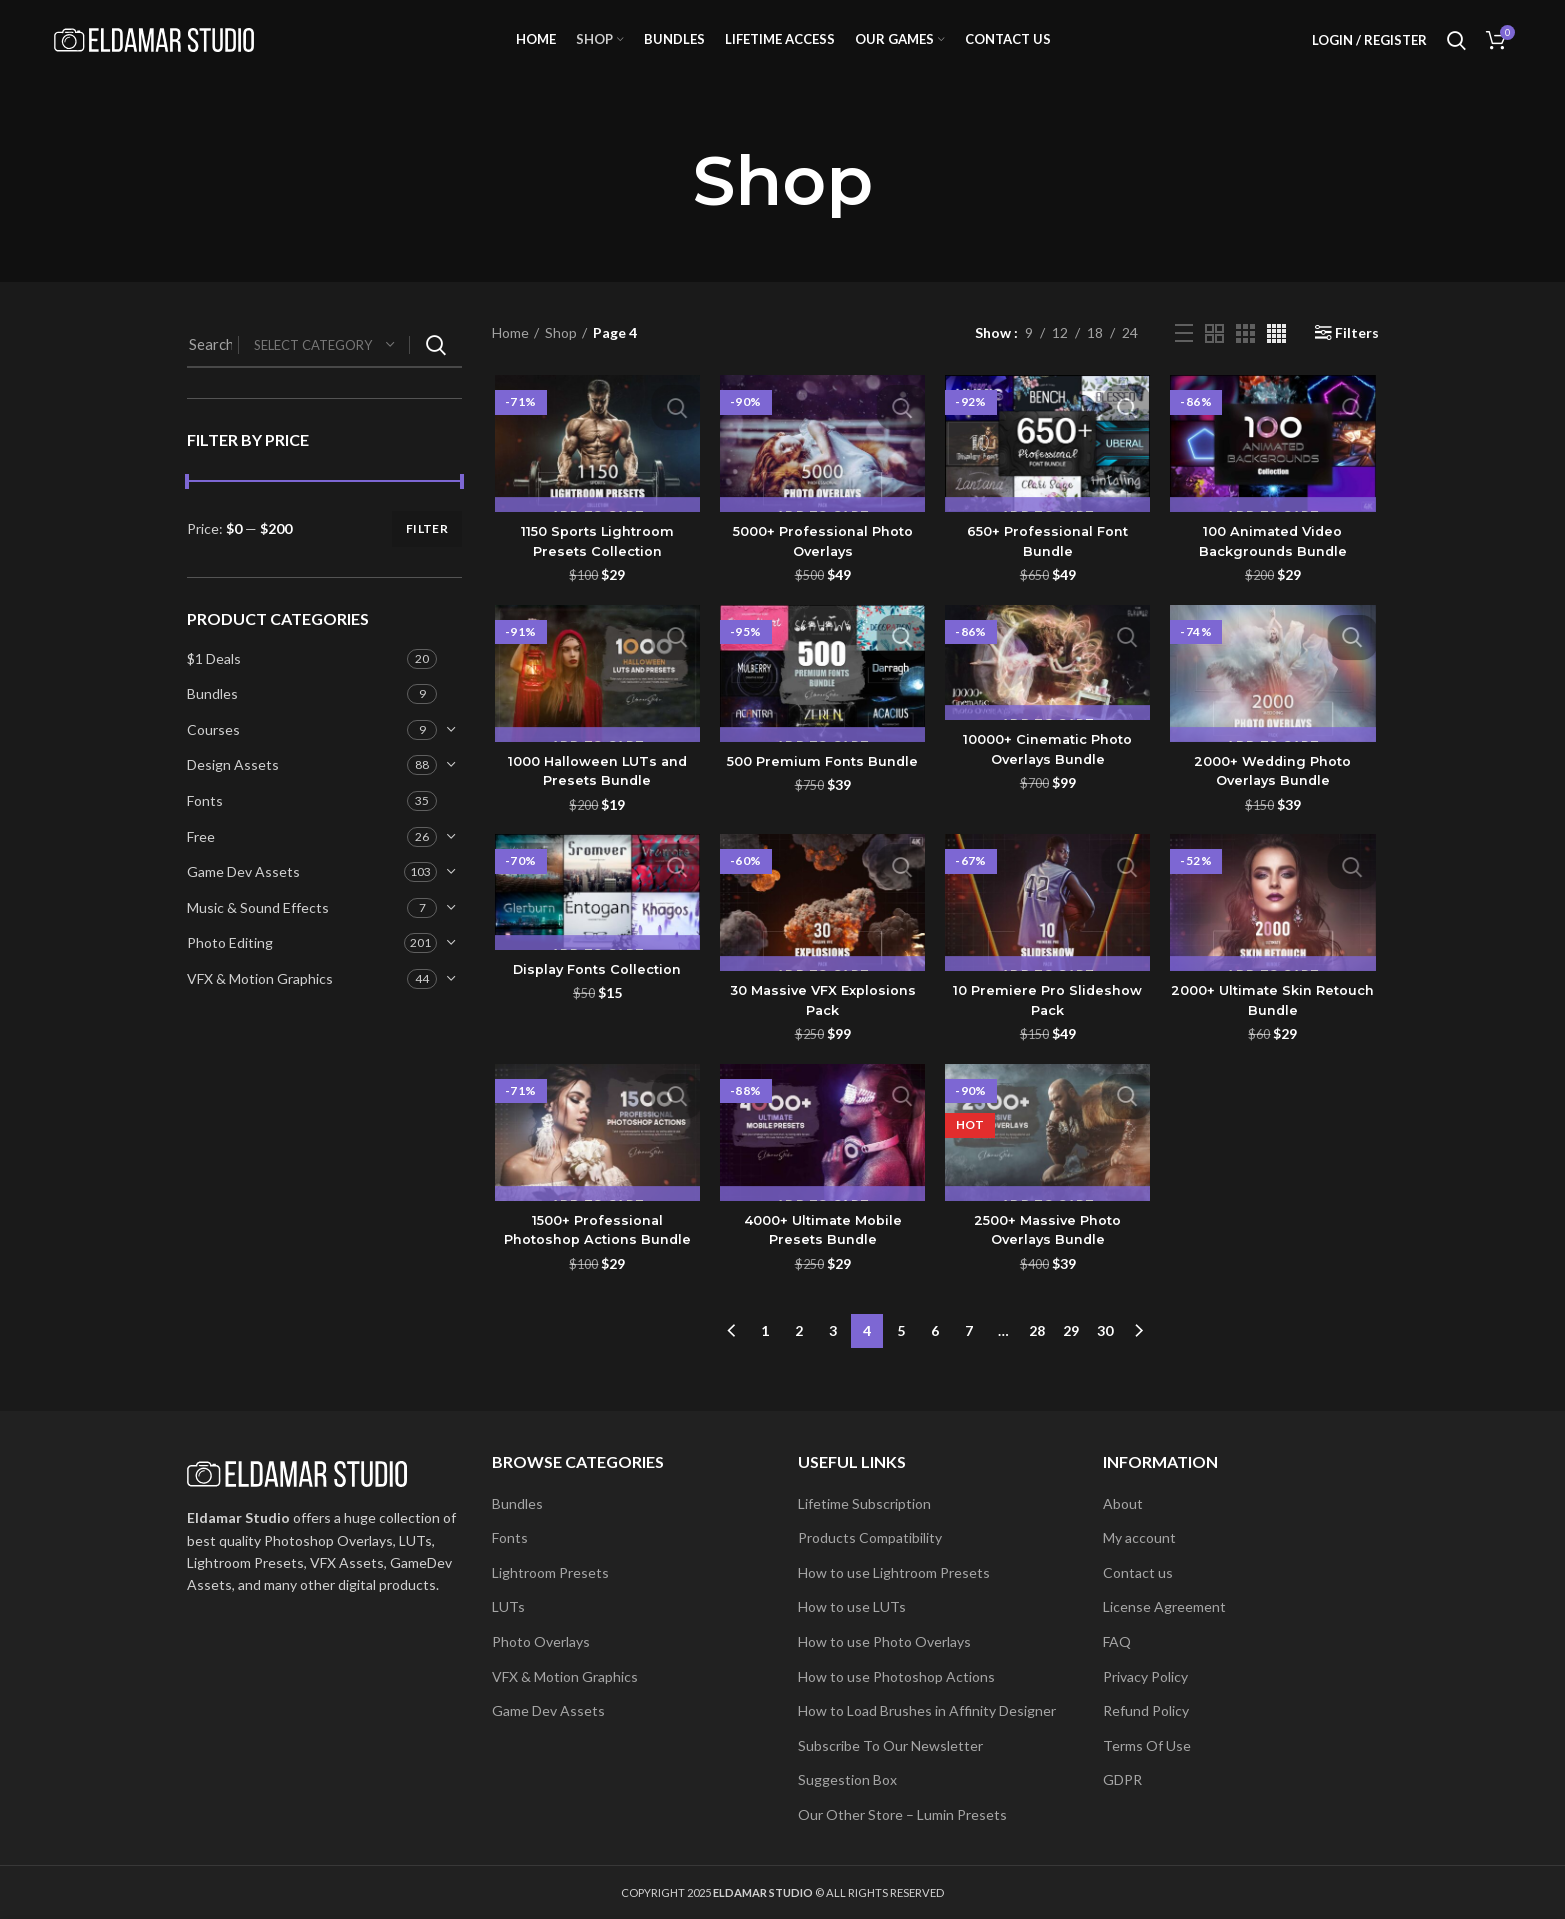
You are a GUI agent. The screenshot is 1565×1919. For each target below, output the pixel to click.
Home (510, 357)
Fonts (205, 825)
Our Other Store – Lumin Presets (902, 1814)
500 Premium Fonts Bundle (821, 787)
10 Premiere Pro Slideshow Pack (1049, 1028)
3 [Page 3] (833, 1353)
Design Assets (233, 789)
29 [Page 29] (1071, 1353)
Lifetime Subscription (864, 1503)
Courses (213, 754)
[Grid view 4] (1276, 357)
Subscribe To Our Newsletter (890, 1745)
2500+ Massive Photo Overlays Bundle (1049, 1258)
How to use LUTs (852, 1606)
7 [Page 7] (969, 1353)
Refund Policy (1146, 1710)
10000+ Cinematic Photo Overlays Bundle (1048, 776)
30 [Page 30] (1105, 1353)
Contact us (1138, 1572)
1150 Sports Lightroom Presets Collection (595, 567)
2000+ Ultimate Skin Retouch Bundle (1275, 1028)
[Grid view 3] (1245, 357)
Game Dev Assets (243, 896)
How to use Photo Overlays (884, 1641)
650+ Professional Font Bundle (1049, 567)
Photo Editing (230, 967)
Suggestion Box (847, 1779)
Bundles (212, 718)
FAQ (1117, 1641)
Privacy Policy (1145, 1676)
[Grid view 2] (1214, 357)
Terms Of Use (1147, 1745)
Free (201, 860)
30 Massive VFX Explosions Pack (821, 1028)
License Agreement (1164, 1606)
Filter (427, 553)
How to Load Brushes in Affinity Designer (927, 1710)
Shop (561, 357)
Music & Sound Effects (258, 932)
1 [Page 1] (765, 1353)
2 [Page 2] (799, 1353)
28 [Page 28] (1037, 1353)
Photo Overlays (541, 1641)
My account (1139, 1537)
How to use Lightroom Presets (894, 1572)
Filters (1357, 358)
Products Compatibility (870, 1537)
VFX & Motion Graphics (260, 1003)
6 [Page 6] (935, 1353)
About (1123, 1503)
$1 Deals (214, 682)
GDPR (1122, 1779)
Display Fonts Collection (595, 996)
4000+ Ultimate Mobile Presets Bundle (821, 1258)
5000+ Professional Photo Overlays (822, 567)
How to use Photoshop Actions (896, 1676)
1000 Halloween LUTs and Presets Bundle (595, 797)
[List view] (1184, 358)
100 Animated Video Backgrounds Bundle (1275, 567)
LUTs (508, 1606)
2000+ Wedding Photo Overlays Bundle (1275, 797)
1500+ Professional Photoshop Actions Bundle (595, 1258)
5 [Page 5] (901, 1353)
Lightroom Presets (550, 1572)
